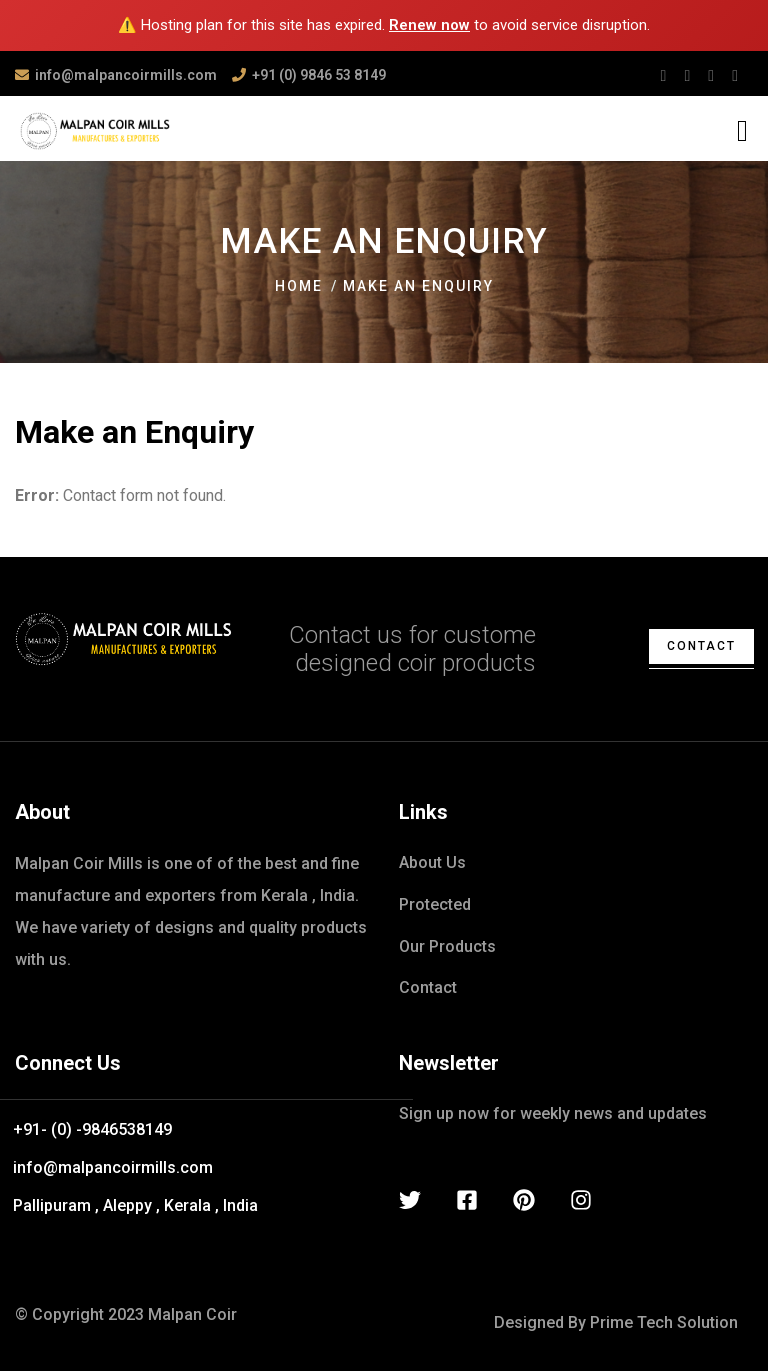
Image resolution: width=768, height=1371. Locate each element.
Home (299, 286)
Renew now (429, 25)
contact (701, 646)
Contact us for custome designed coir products (412, 649)
